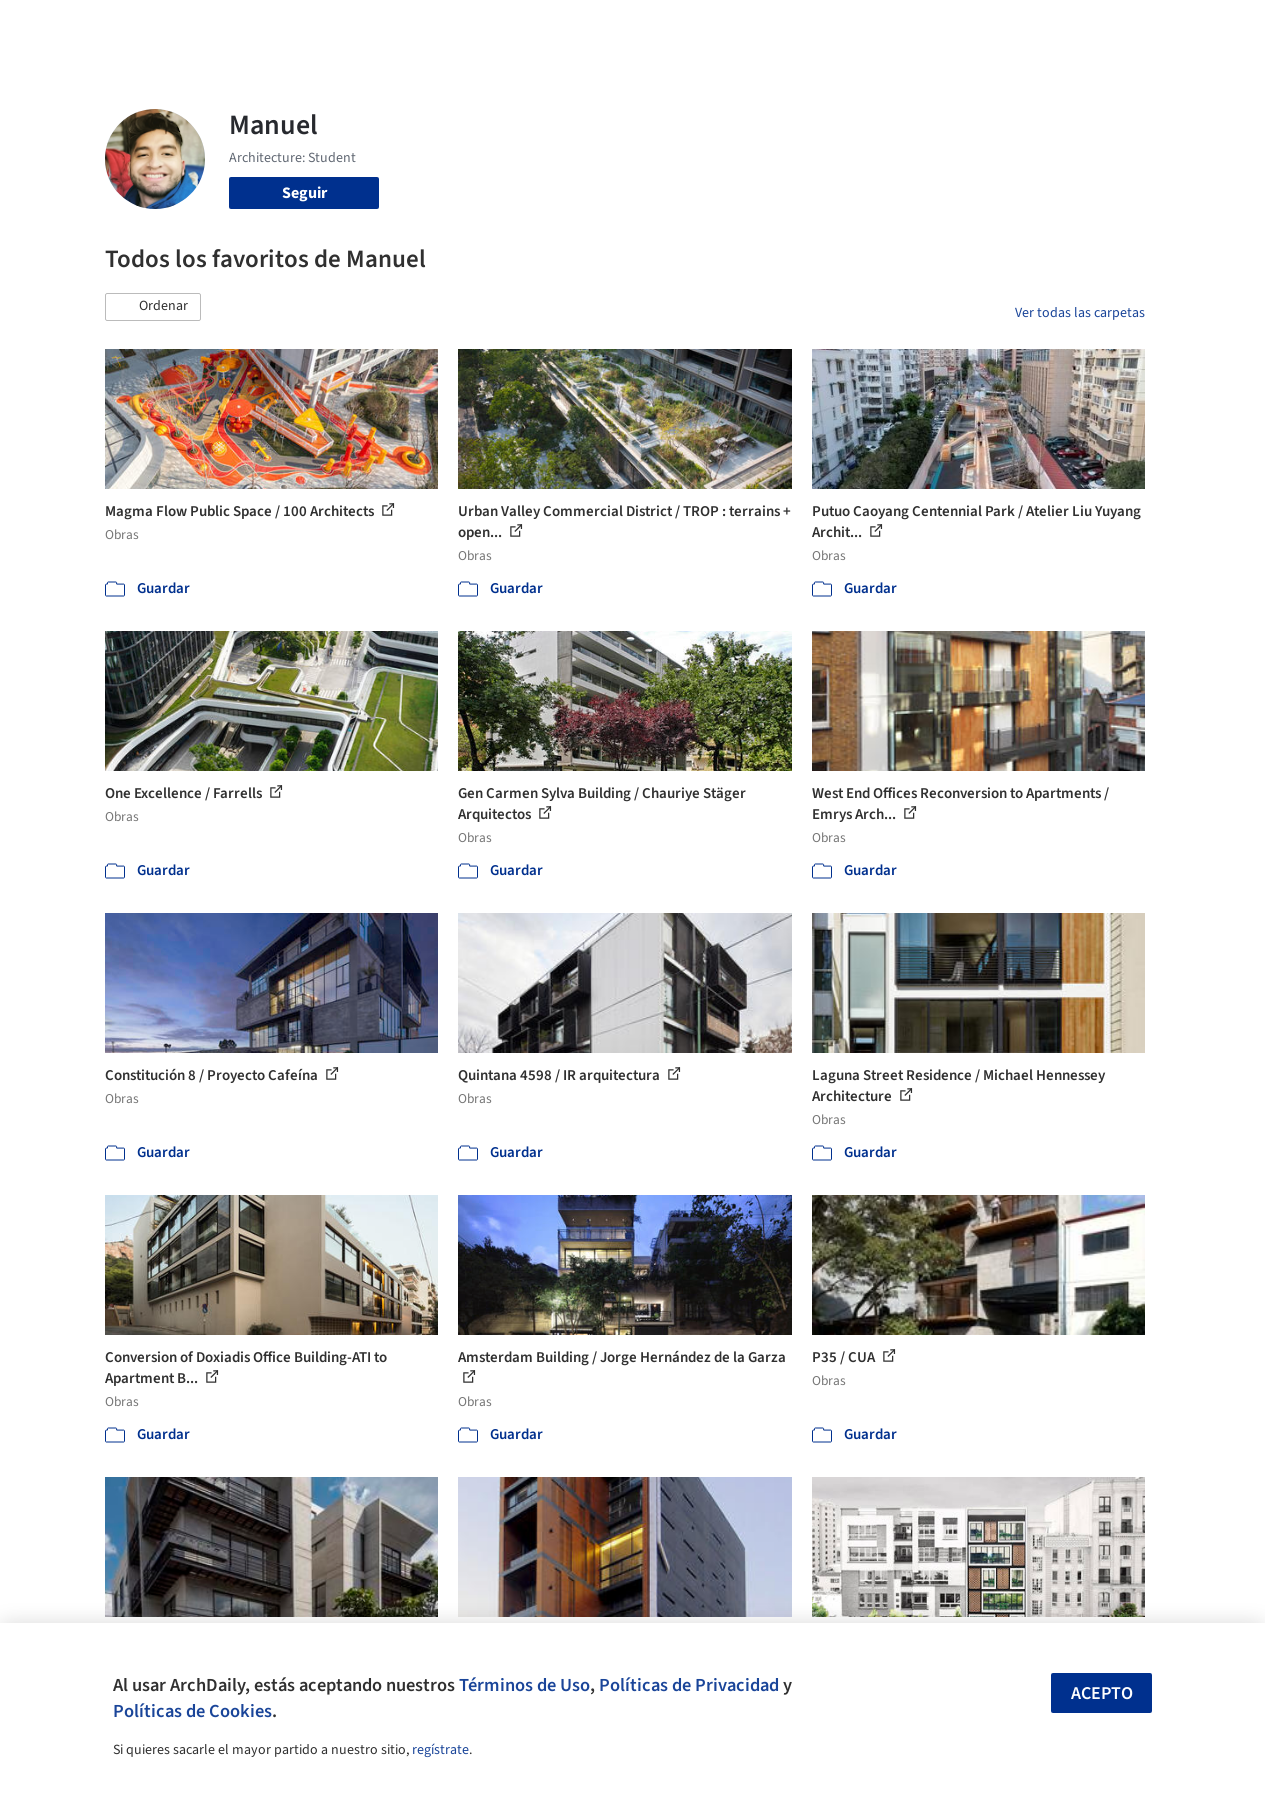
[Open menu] (1202, 28)
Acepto (1102, 1693)
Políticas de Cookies (192, 1711)
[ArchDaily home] (64, 28)
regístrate (440, 1750)
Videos (862, 28)
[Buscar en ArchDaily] (313, 28)
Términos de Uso (524, 1685)
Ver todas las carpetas (1080, 313)
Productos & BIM (694, 28)
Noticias (795, 28)
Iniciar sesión (970, 28)
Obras (518, 28)
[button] (153, 307)
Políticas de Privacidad (689, 1685)
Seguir (304, 193)
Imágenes (588, 28)
